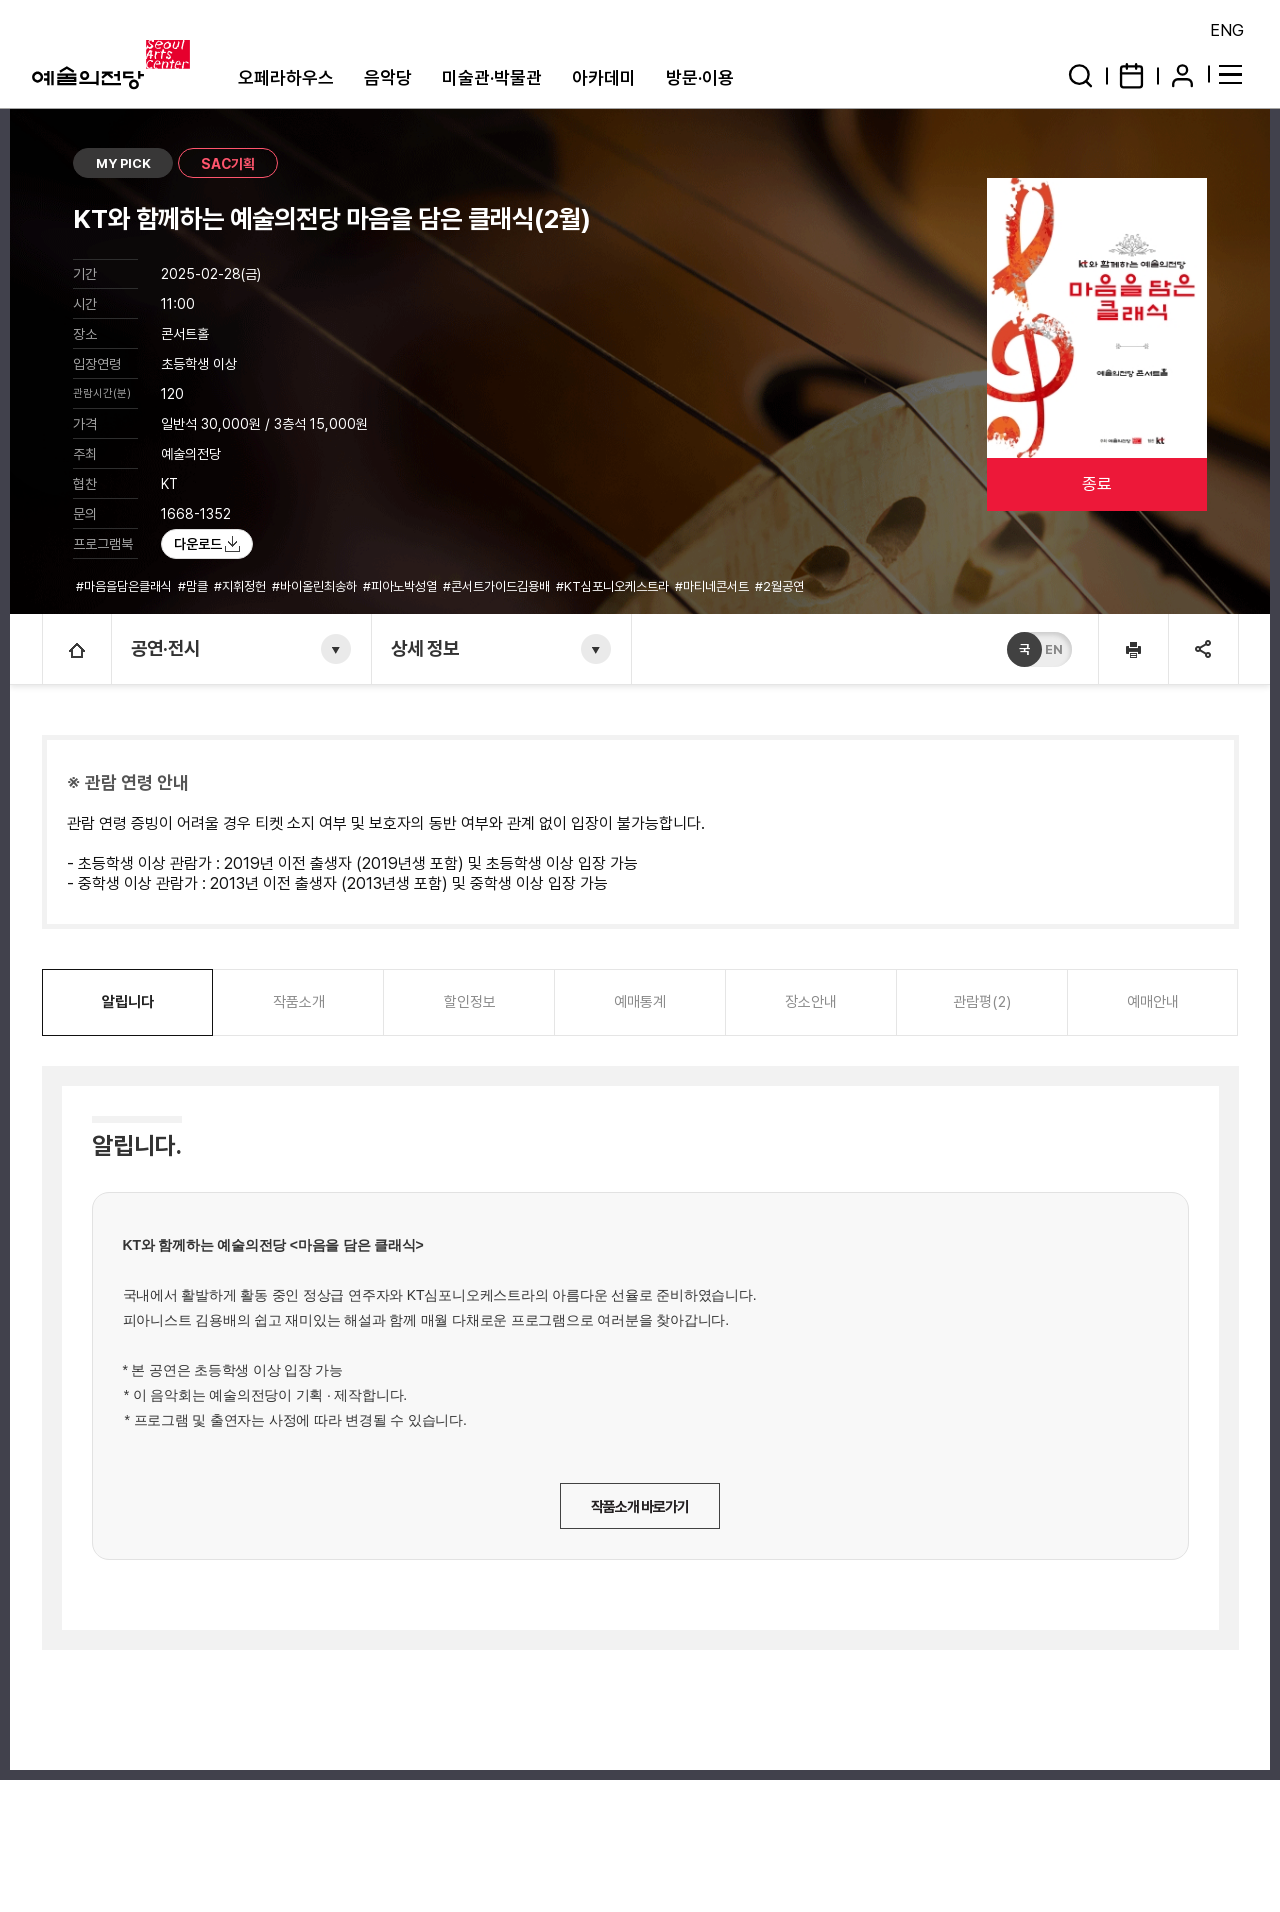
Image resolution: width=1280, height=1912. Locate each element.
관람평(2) (982, 1002)
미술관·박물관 (492, 77)
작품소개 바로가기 (640, 1507)
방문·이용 (700, 77)
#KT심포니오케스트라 (614, 586)
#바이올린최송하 (316, 586)
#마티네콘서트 (713, 586)
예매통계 (640, 1002)
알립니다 (128, 1002)
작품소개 (299, 1002)
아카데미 (604, 77)
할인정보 (470, 1002)
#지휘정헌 (241, 586)
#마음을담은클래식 (125, 586)
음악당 (388, 77)
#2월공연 (781, 586)
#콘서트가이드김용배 (498, 586)
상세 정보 (426, 648)
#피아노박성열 (401, 586)
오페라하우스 (286, 77)
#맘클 (194, 586)
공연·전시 (166, 648)
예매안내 (1153, 1002)
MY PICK (123, 163)
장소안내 (811, 1002)
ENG (1227, 30)
